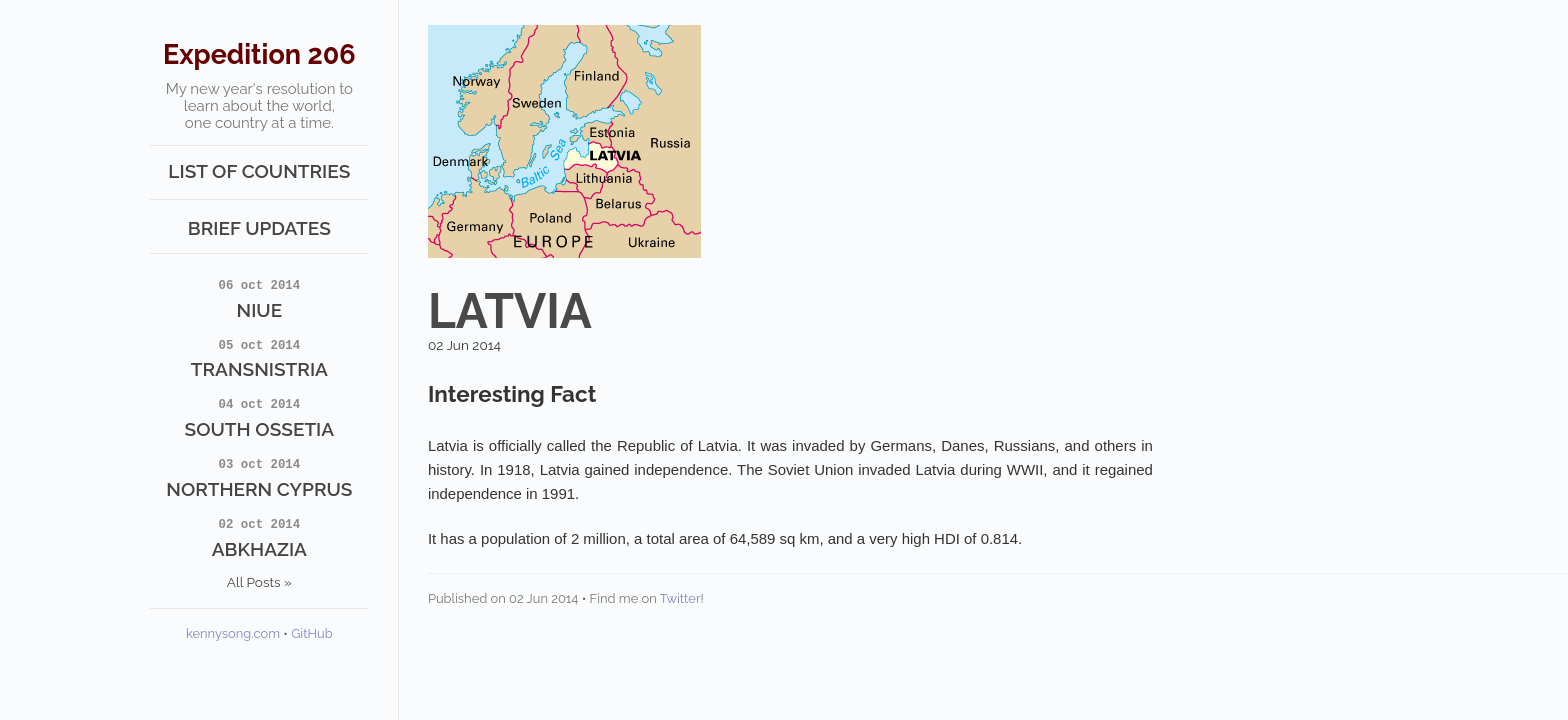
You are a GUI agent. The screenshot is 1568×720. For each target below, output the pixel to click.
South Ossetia (260, 417)
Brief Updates (259, 228)
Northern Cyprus (260, 477)
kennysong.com (233, 633)
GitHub (312, 633)
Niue (260, 298)
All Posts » (259, 582)
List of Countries (259, 171)
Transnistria (260, 358)
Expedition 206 (259, 54)
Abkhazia (260, 537)
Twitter (680, 598)
